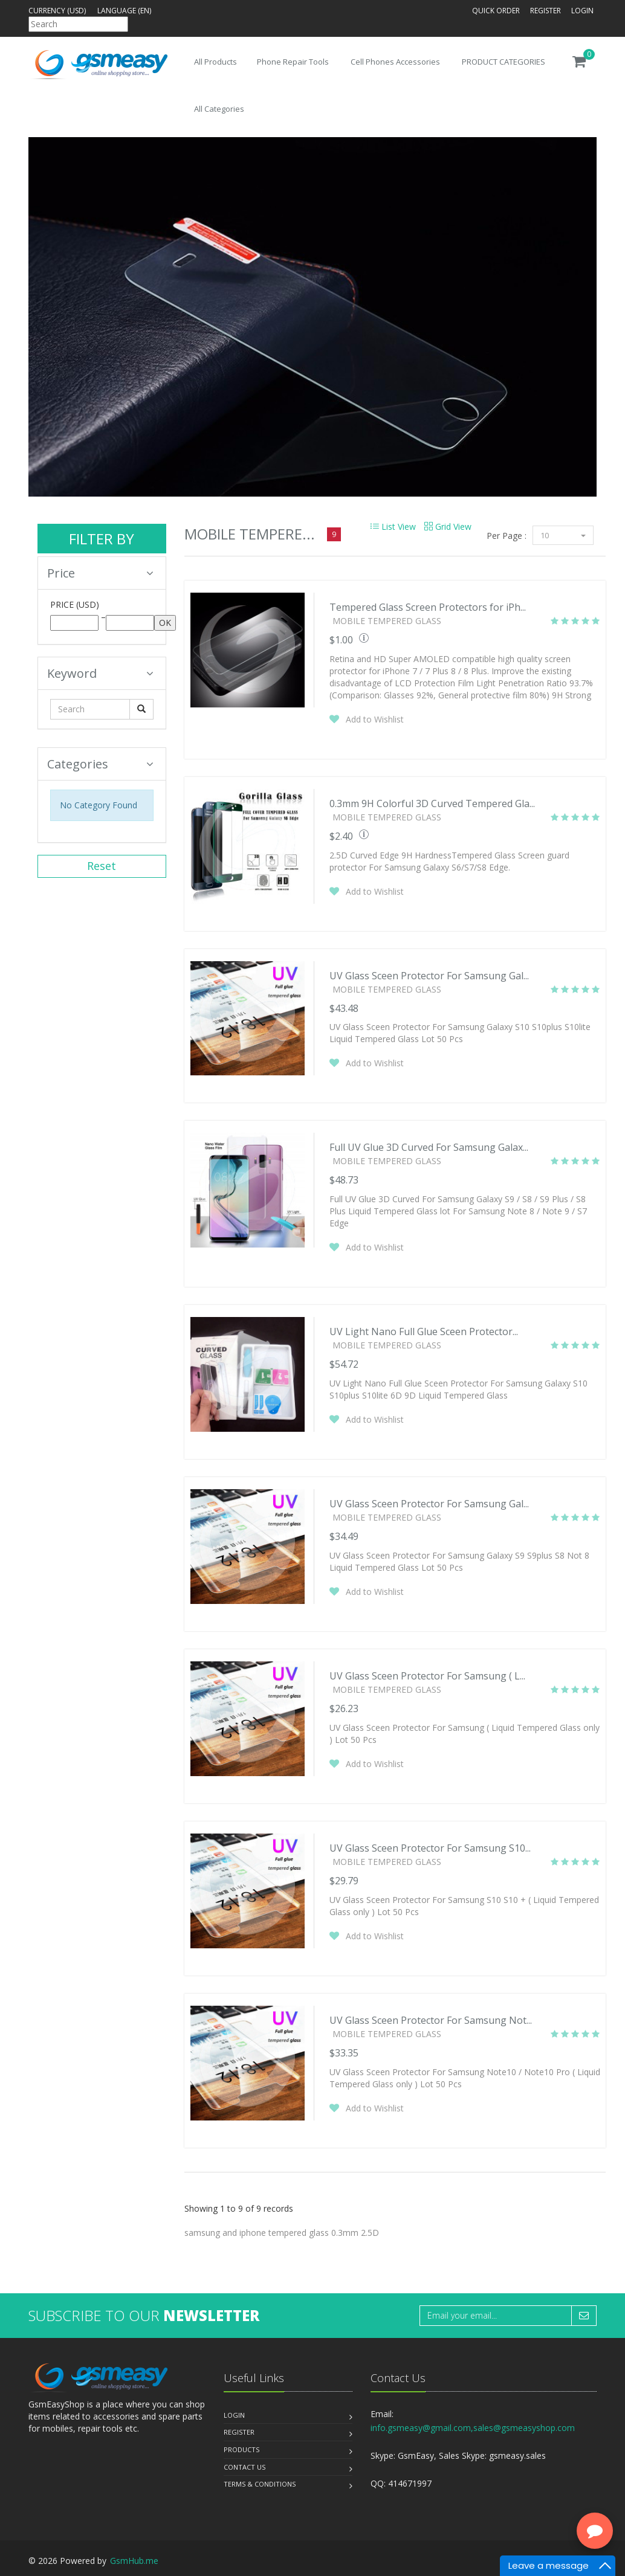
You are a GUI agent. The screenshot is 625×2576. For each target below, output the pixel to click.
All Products (215, 61)
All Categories (219, 108)
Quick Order (496, 10)
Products (241, 2449)
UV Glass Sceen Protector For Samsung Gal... (429, 975)
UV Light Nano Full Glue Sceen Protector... (423, 1331)
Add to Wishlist (375, 719)
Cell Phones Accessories (395, 61)
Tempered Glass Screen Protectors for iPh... (427, 607)
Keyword (100, 673)
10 (563, 535)
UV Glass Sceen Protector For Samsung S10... (430, 1848)
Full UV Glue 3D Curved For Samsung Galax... (428, 1147)
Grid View (447, 526)
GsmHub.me (134, 2560)
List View (393, 526)
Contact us (244, 2466)
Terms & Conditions (260, 2483)
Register (545, 10)
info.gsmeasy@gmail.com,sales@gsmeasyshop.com (473, 2427)
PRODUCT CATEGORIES (503, 61)
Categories (100, 764)
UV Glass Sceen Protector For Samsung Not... (430, 2020)
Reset (101, 865)
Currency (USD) (57, 10)
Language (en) (124, 10)
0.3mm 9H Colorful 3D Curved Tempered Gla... (432, 803)
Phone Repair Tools (293, 61)
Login (582, 10)
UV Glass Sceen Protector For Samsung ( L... (427, 1675)
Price (100, 573)
